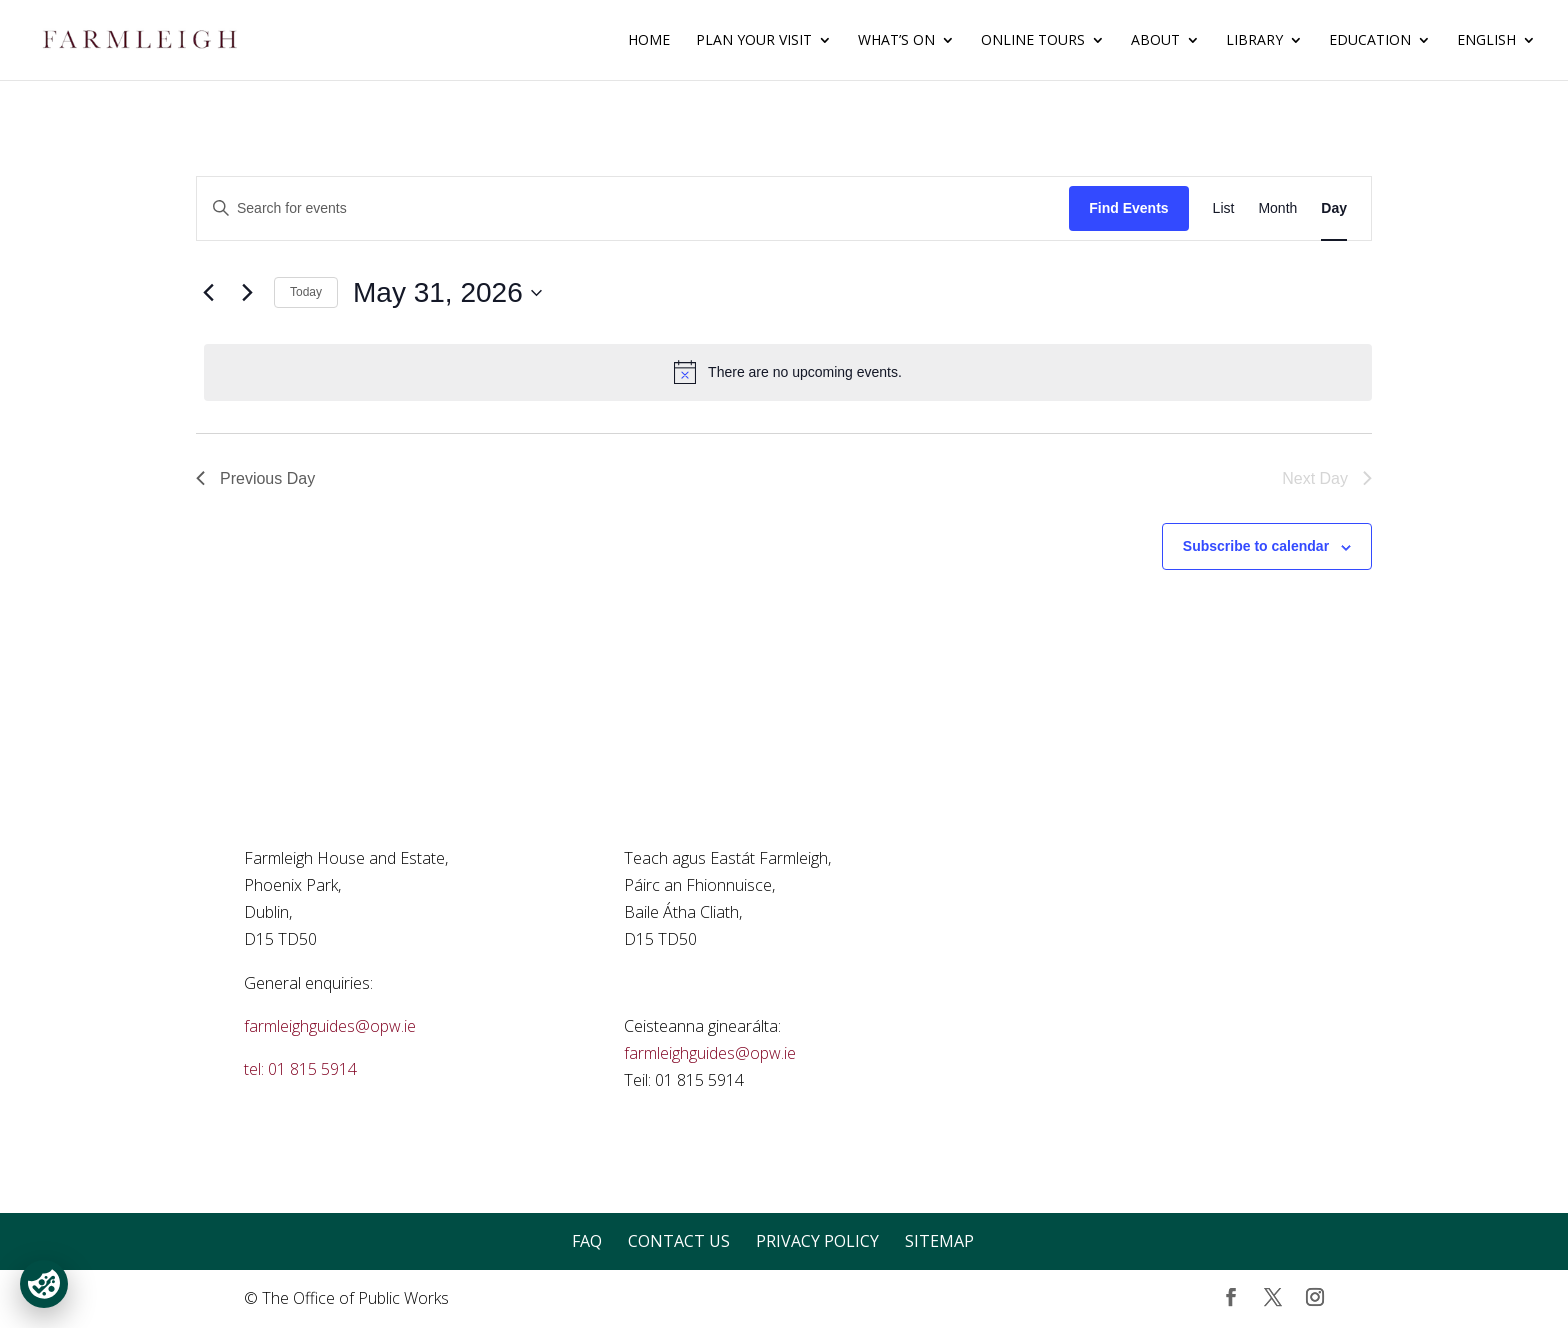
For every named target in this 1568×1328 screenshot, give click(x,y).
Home (649, 41)
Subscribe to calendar (1256, 546)
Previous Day (255, 478)
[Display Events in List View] (1224, 208)
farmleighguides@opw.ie (330, 1026)
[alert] (788, 372)
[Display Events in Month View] (1277, 208)
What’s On (896, 41)
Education (1370, 41)
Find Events (1128, 208)
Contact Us (679, 1241)
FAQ (587, 1241)
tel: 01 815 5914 (300, 1069)
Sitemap (939, 1241)
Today (306, 292)
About (1155, 41)
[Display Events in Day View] (1334, 208)
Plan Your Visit (754, 41)
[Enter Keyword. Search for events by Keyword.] (633, 208)
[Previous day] (208, 293)
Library (1254, 41)
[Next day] (247, 293)
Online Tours (1033, 41)
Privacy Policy (817, 1241)
